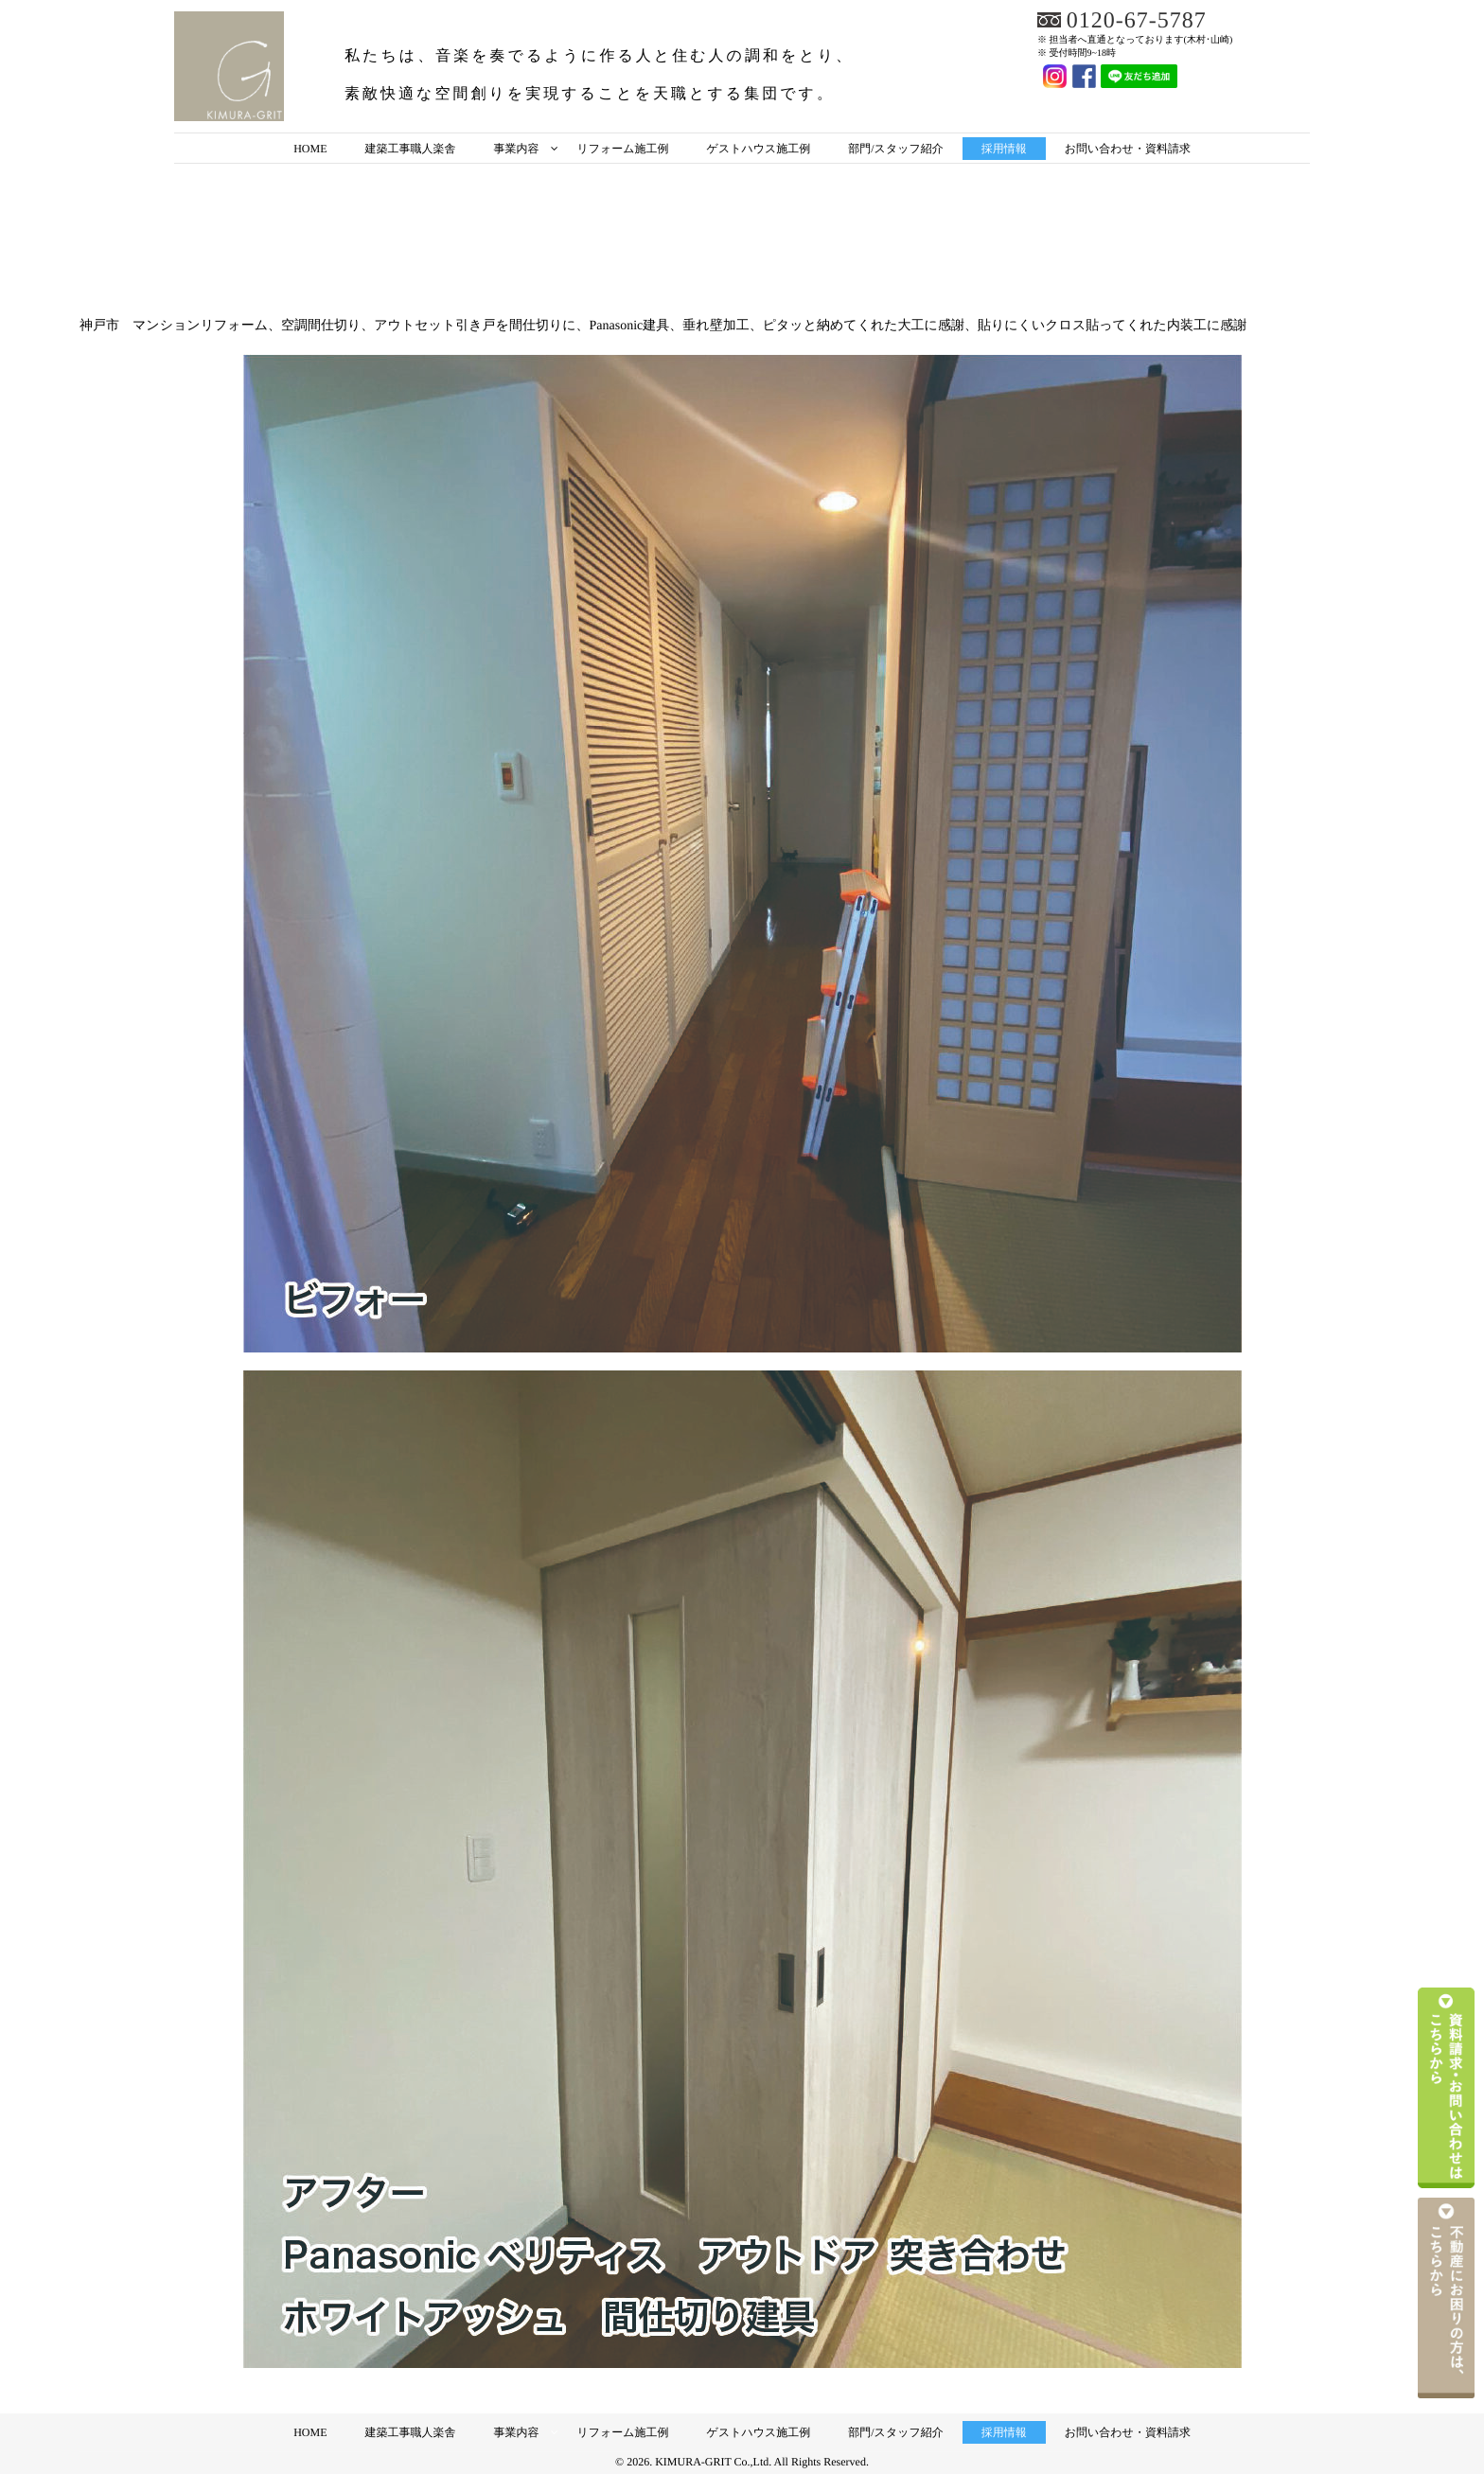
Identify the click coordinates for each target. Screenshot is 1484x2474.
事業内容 (516, 148)
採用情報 (1004, 148)
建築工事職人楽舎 (409, 148)
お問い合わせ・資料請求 (1128, 148)
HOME (310, 148)
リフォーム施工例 (622, 148)
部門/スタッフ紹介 (895, 148)
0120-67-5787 (1137, 21)
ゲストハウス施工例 (759, 148)
